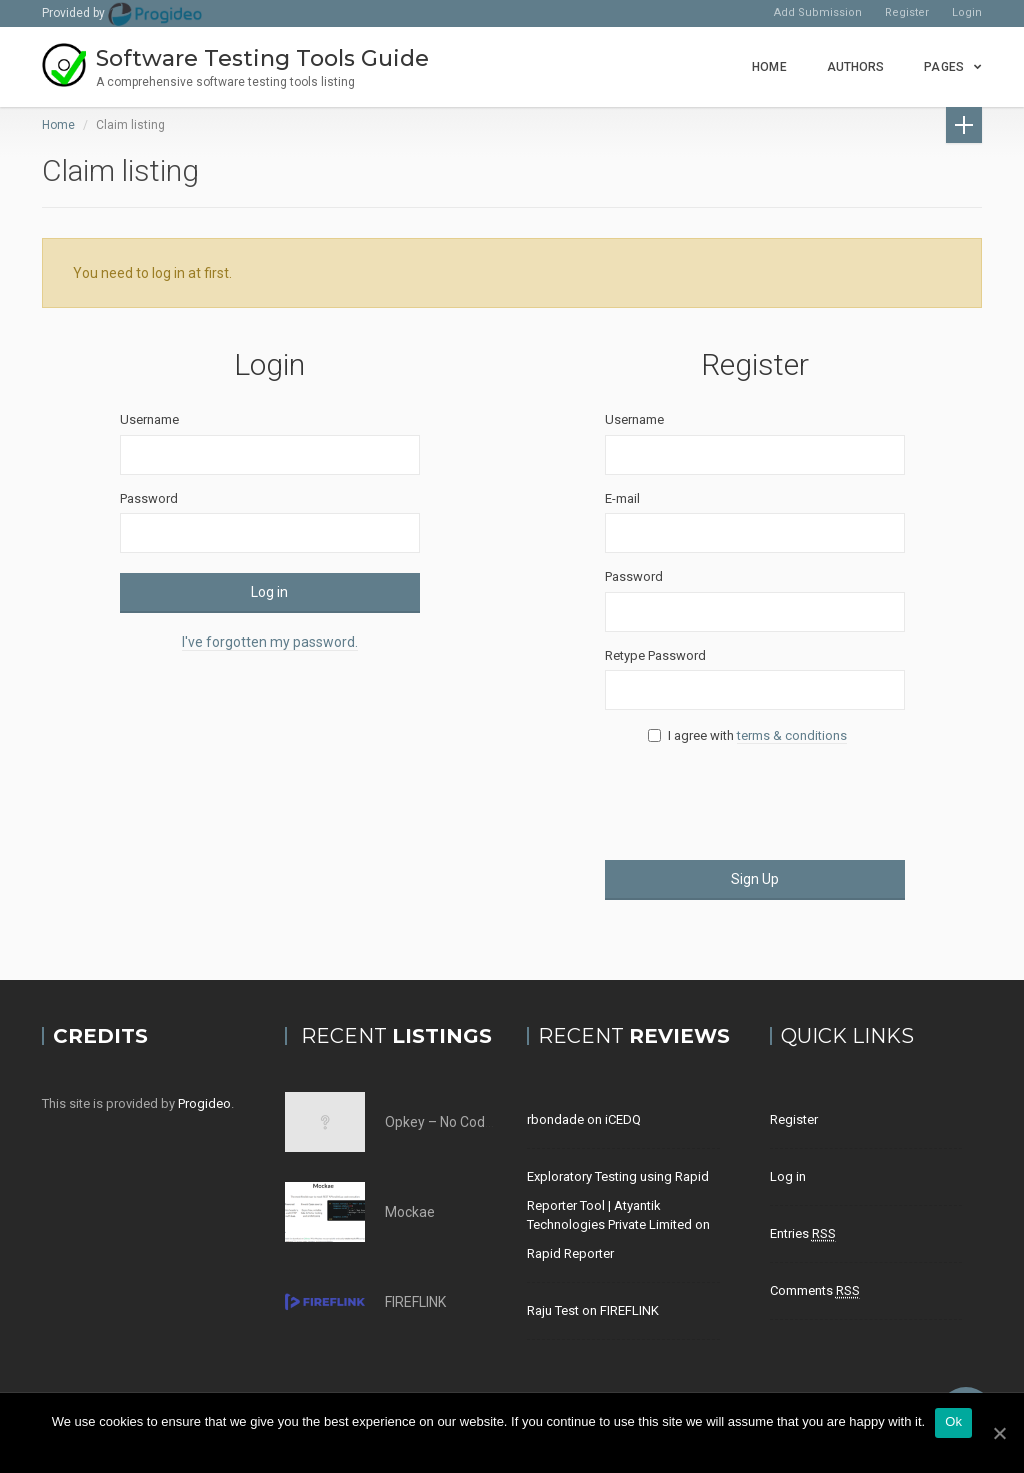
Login (967, 12)
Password (149, 498)
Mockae (410, 1212)
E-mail (622, 498)
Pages (944, 67)
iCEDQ (623, 1119)
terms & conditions (792, 735)
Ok (953, 1421)
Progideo (204, 1103)
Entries (803, 1234)
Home (769, 67)
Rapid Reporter (570, 1253)
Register (907, 12)
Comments (815, 1291)
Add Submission (818, 12)
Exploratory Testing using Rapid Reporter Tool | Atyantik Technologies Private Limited (618, 1200)
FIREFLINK (415, 1302)
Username (149, 419)
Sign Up (755, 879)
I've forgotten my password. (270, 642)
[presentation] (757, 801)
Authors (856, 67)
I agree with (755, 736)
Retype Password (655, 655)
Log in (269, 592)
